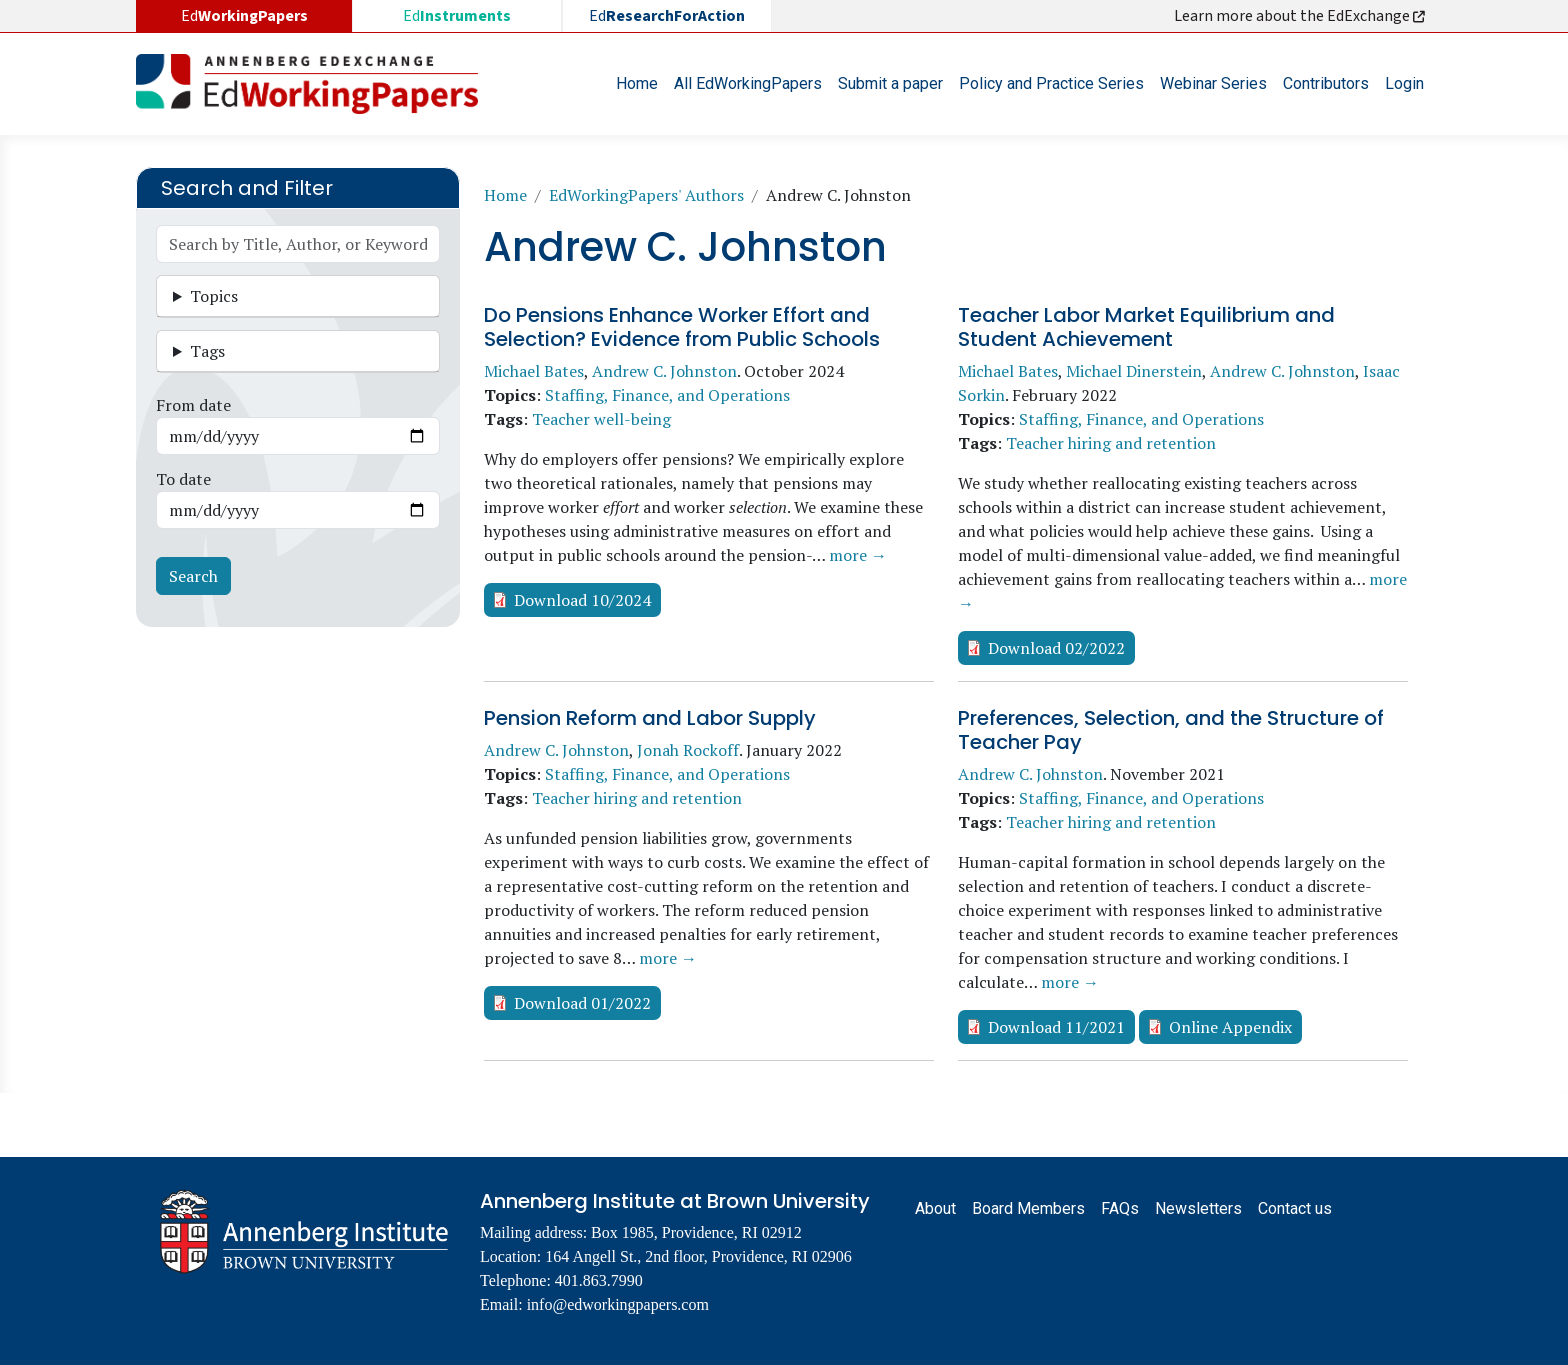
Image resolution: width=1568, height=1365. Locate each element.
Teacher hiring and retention (1111, 443)
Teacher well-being (601, 419)
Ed (457, 16)
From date (193, 405)
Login (1404, 83)
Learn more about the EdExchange (1301, 16)
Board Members (1028, 1208)
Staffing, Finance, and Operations (667, 395)
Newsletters (1198, 1208)
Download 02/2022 (1056, 648)
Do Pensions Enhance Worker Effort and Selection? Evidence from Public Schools (682, 327)
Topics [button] (214, 296)
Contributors (1326, 83)
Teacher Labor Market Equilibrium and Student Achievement (1146, 327)
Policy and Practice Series (1051, 83)
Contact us (1295, 1208)
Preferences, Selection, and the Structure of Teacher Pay (1171, 730)
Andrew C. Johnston (664, 371)
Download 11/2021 (1056, 1027)
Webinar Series (1213, 83)
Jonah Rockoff (688, 750)
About (935, 1208)
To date (183, 479)
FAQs (1120, 1208)
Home (637, 83)
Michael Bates (534, 371)
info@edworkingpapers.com (618, 1304)
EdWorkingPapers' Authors (646, 195)
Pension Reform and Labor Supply (650, 718)
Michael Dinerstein (1134, 371)
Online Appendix (1230, 1027)
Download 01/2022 (582, 1003)
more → (858, 555)
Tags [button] (207, 351)
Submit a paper (890, 83)
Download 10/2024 (582, 600)
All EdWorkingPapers (748, 83)
